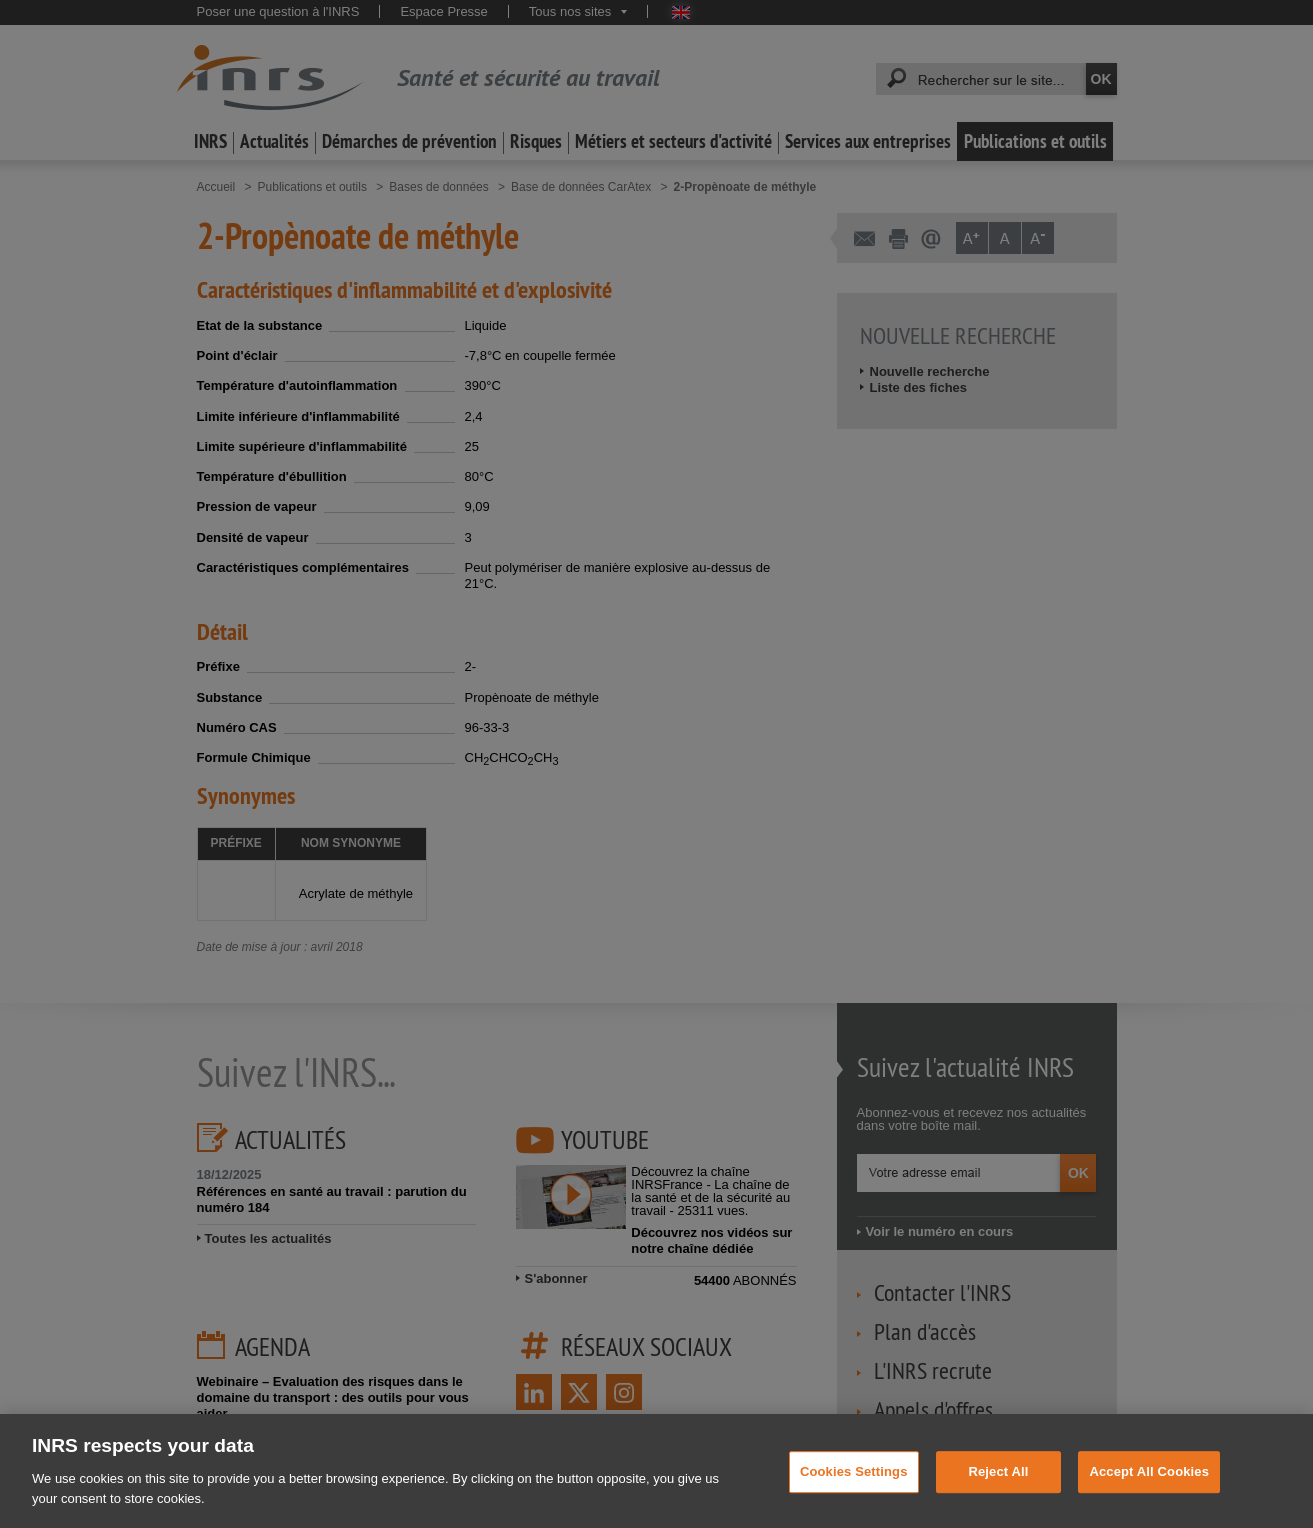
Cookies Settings (854, 1483)
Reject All (998, 1483)
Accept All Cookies (1149, 1483)
